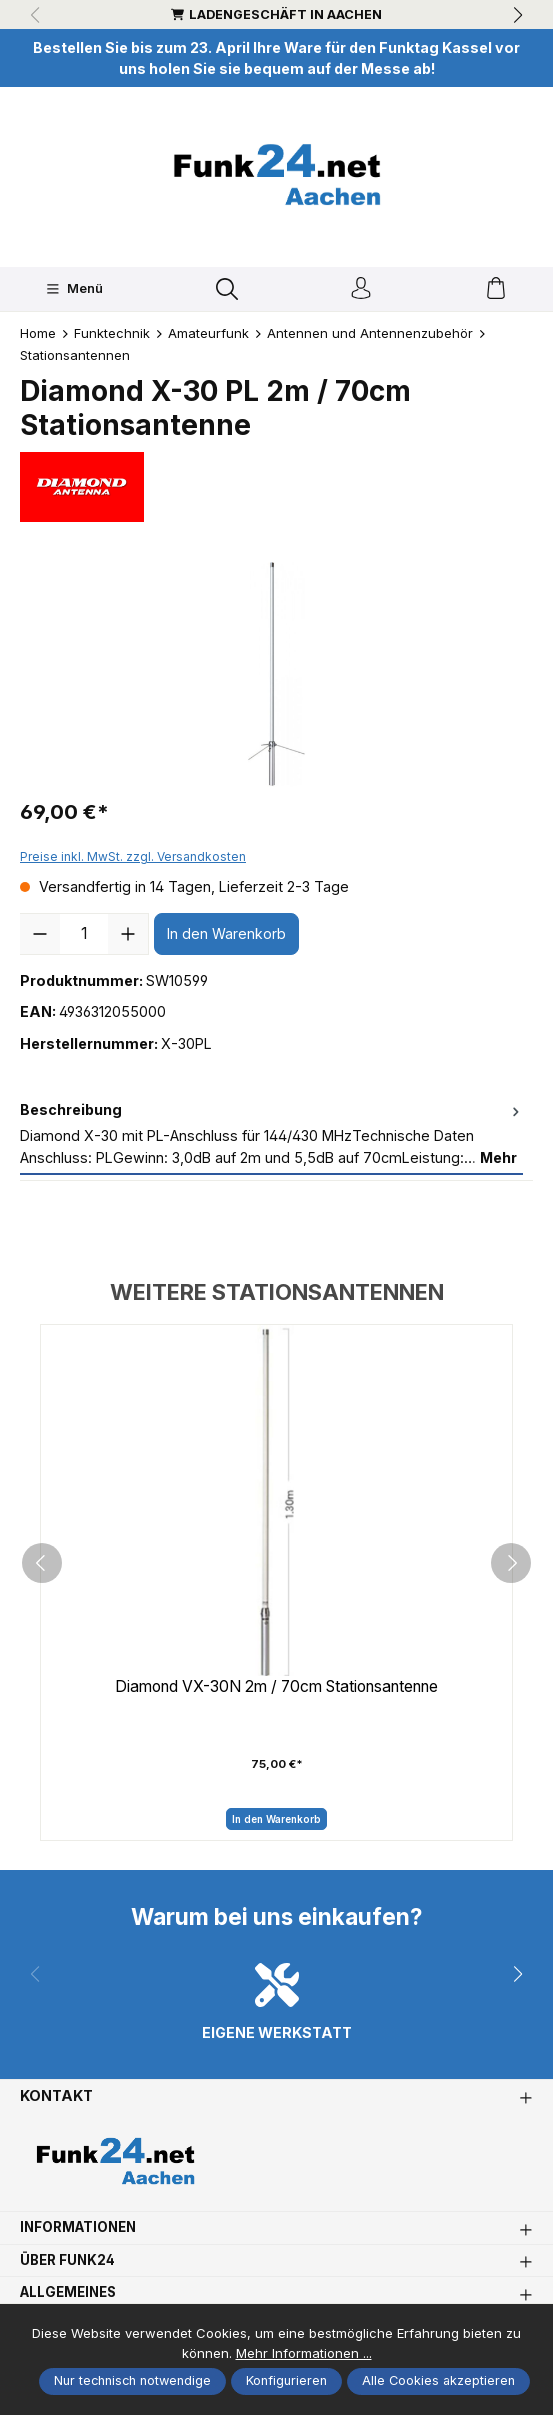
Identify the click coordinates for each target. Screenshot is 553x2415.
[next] (511, 1568)
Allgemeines (72, 2301)
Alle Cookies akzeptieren (438, 2380)
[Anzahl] (84, 935)
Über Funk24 (71, 2269)
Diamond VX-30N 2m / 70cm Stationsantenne (277, 1689)
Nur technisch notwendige (132, 2380)
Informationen (83, 2236)
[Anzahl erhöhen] (128, 935)
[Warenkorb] (496, 289)
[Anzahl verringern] (40, 935)
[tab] (271, 1135)
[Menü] (74, 289)
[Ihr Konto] (361, 289)
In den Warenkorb (226, 934)
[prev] (42, 1568)
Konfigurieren (286, 2380)
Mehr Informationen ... (304, 2353)
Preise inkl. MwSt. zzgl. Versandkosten (133, 857)
